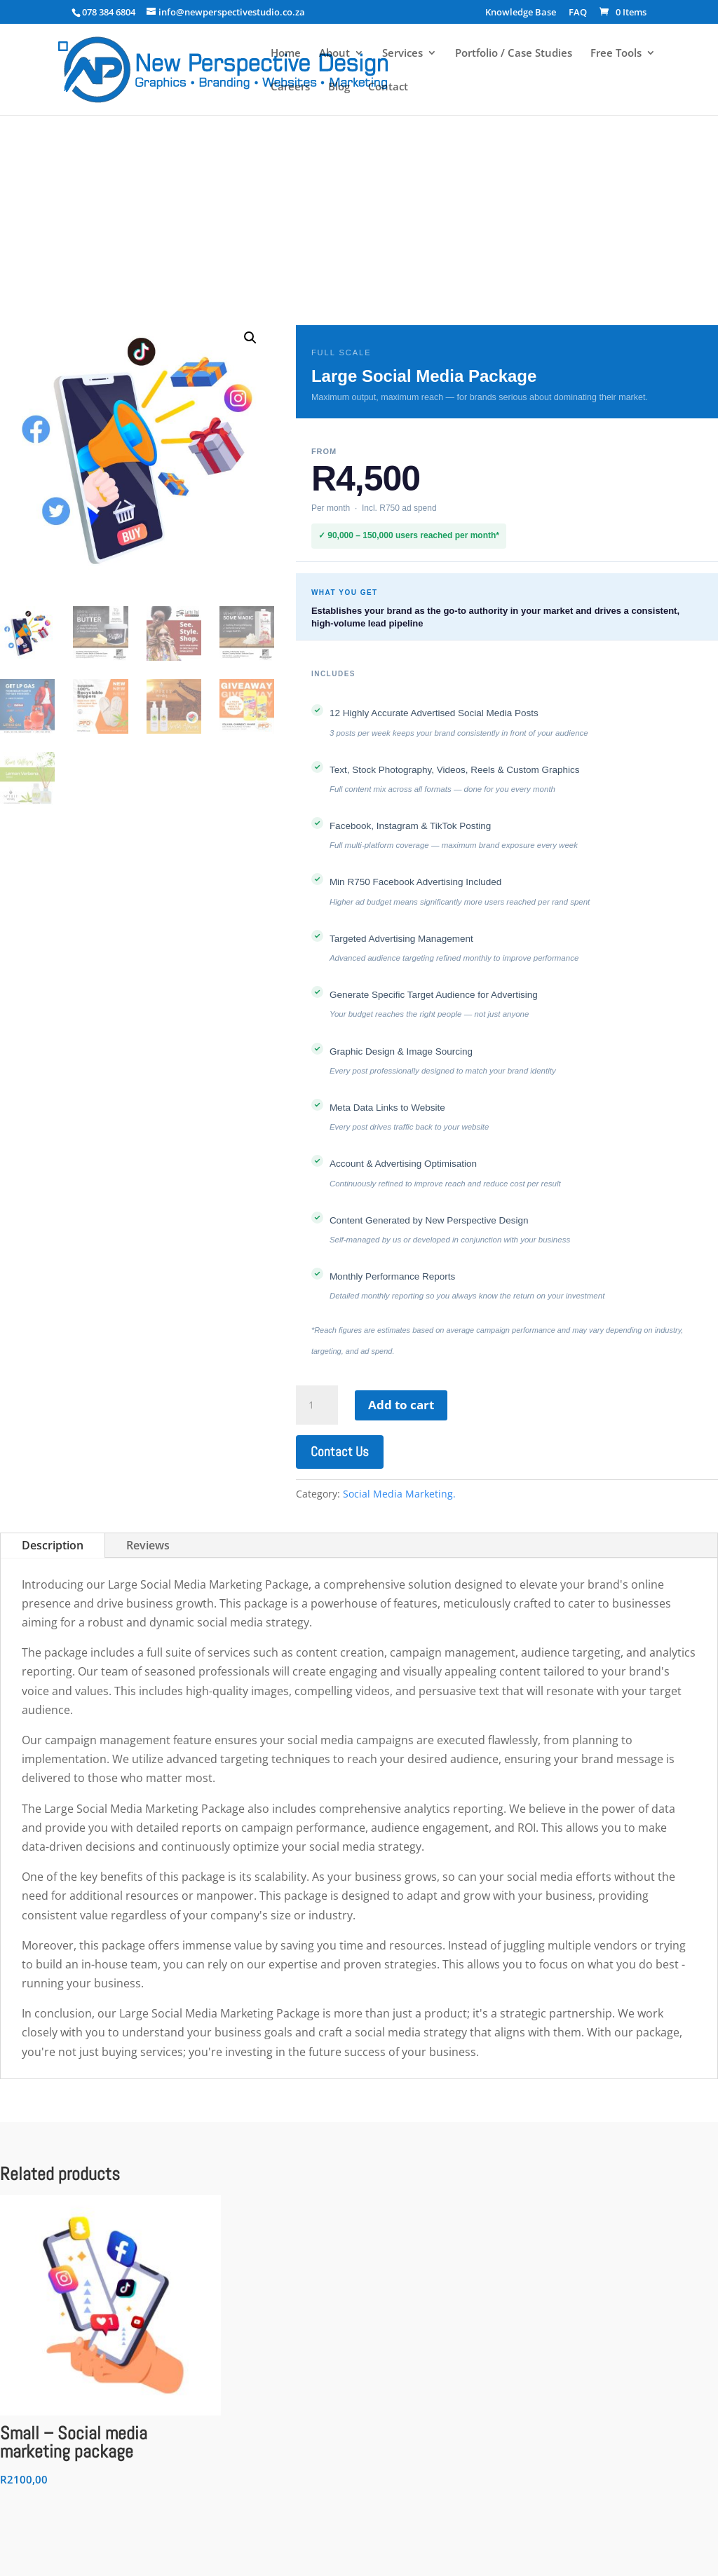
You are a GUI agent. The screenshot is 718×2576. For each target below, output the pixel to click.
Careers (290, 87)
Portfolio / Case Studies (513, 54)
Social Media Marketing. (399, 1493)
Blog (339, 87)
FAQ (578, 13)
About (334, 54)
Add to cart (401, 1405)
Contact (388, 87)
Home (286, 54)
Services (402, 54)
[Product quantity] (317, 1405)
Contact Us (340, 1451)
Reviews (148, 1545)
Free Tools (616, 54)
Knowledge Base (520, 13)
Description (52, 1545)
